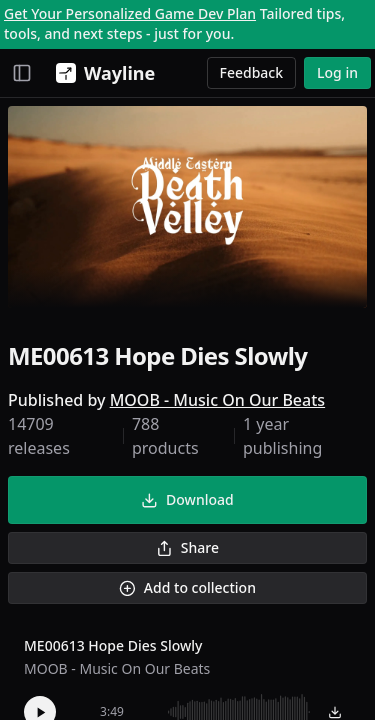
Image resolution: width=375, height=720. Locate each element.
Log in (337, 72)
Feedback (252, 72)
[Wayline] (101, 73)
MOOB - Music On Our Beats (217, 400)
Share (187, 547)
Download (187, 499)
